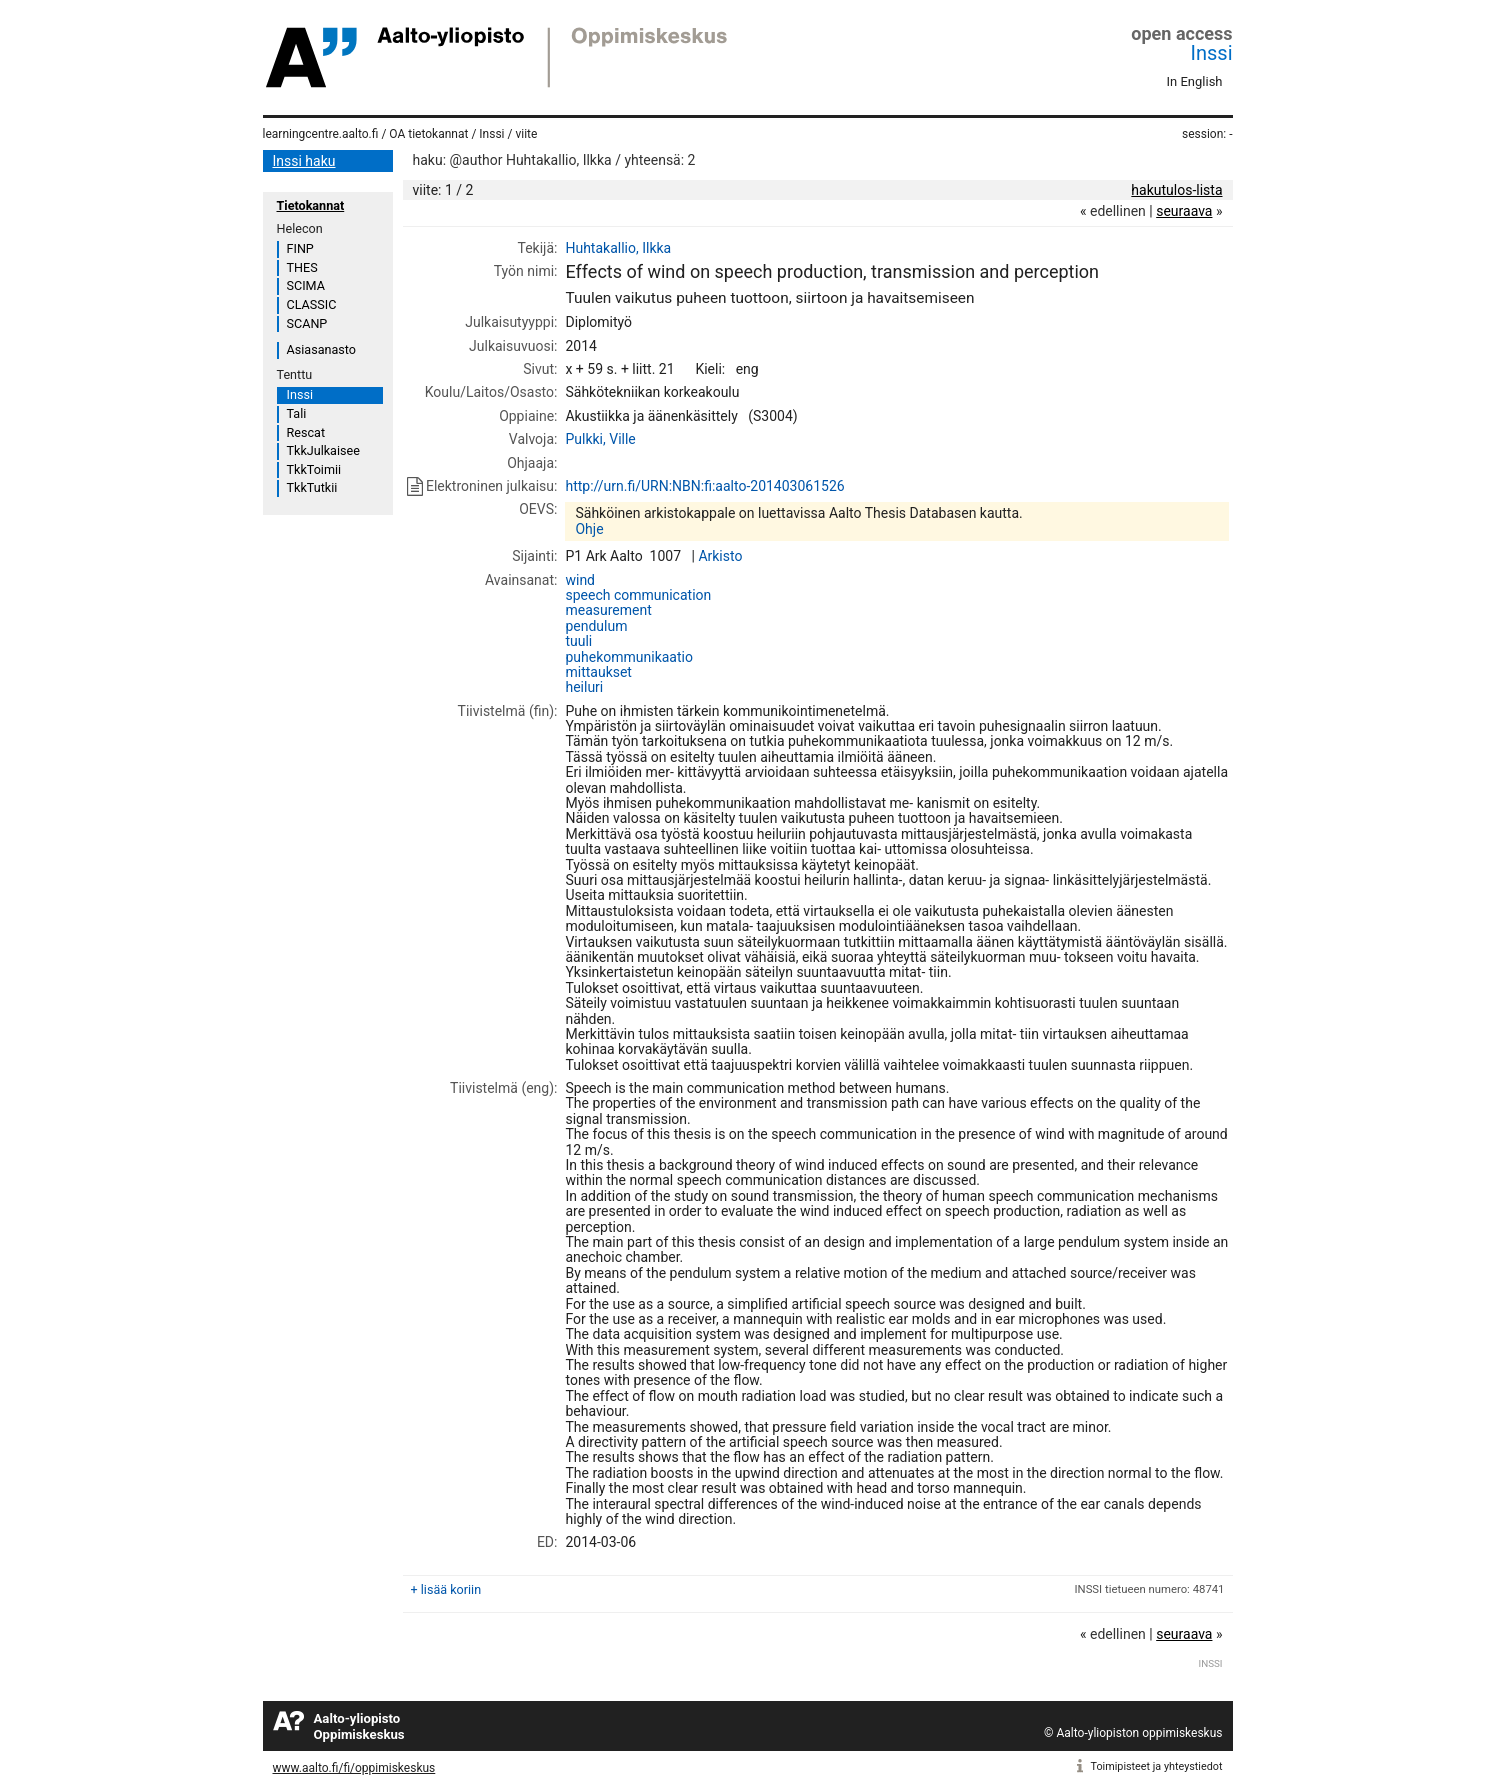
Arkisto (720, 556)
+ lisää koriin (446, 1589)
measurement (608, 610)
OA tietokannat (428, 134)
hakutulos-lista (1176, 190)
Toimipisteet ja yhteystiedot (1157, 1766)
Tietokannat (311, 205)
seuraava (1184, 211)
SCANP (307, 323)
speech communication (638, 595)
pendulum (596, 626)
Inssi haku (304, 161)
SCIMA (306, 285)
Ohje (589, 529)
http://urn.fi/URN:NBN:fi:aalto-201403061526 (704, 486)
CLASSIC (312, 304)
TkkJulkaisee (323, 450)
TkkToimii (314, 469)
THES (302, 267)
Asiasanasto (321, 349)
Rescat (306, 432)
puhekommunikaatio (629, 657)
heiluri (584, 687)
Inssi (1212, 53)
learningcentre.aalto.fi (321, 134)
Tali (297, 413)
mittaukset (598, 672)
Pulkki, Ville (600, 439)
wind (580, 580)
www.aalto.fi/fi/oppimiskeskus (354, 1768)
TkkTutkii (312, 487)
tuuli (578, 641)
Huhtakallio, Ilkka (618, 248)
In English (1195, 81)
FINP (300, 248)
